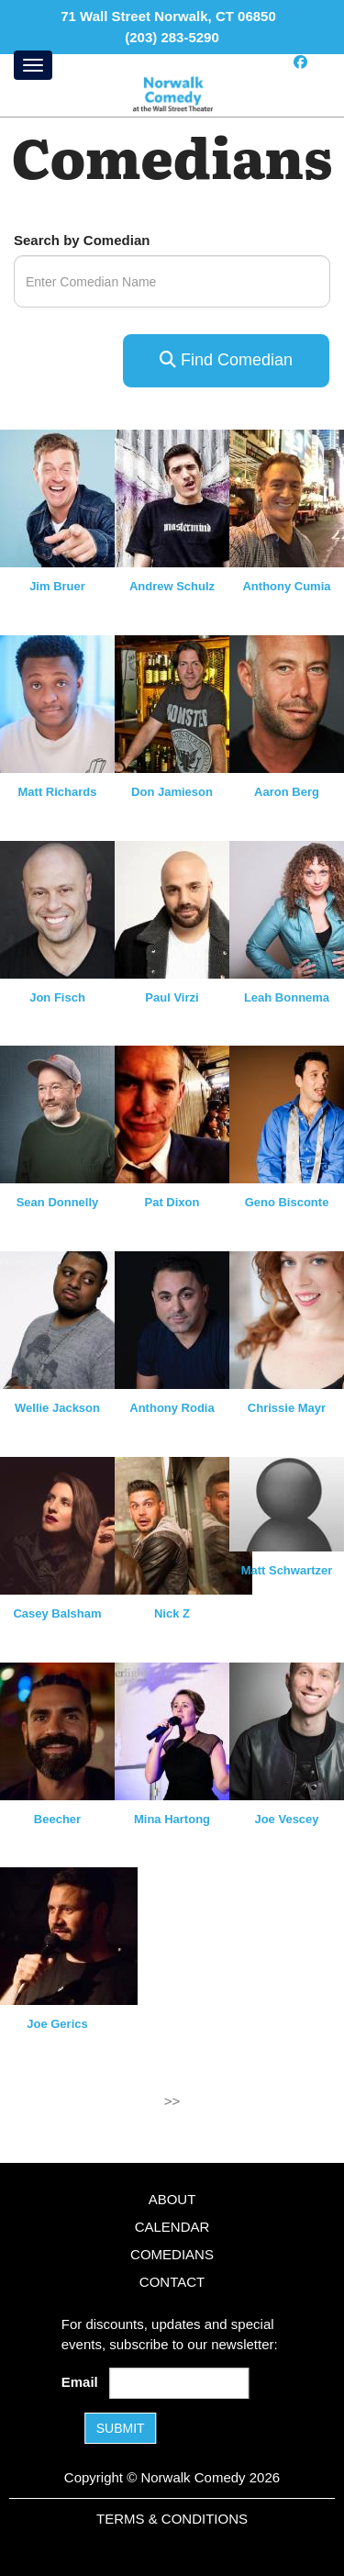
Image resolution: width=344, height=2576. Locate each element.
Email (83, 2382)
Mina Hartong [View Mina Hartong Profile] (172, 1819)
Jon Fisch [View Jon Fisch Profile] (57, 997)
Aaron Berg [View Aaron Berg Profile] (286, 792)
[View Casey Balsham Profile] (69, 1524)
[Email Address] (179, 2383)
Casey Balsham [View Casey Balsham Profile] (57, 1613)
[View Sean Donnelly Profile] (69, 1113)
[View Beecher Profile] (69, 1729)
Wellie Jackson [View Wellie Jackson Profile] (57, 1408)
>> (172, 2101)
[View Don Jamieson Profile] (183, 703)
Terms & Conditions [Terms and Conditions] (172, 2518)
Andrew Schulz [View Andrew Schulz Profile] (172, 586)
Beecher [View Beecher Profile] (57, 1819)
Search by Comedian (82, 240)
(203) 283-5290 (172, 37)
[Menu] (33, 65)
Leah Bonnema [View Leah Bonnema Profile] (286, 997)
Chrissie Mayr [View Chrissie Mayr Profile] (287, 1408)
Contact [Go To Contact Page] (172, 2282)
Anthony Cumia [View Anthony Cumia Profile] (286, 586)
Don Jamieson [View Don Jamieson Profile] (172, 792)
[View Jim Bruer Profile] (69, 497)
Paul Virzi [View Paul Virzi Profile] (171, 997)
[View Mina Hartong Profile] (183, 1729)
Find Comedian (226, 360)
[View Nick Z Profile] (183, 1524)
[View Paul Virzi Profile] (183, 907)
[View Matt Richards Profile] (69, 703)
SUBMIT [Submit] (120, 2428)
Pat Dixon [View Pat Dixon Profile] (172, 1202)
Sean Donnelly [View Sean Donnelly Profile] (58, 1202)
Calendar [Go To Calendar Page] (172, 2226)
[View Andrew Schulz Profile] (183, 497)
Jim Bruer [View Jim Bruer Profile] (57, 586)
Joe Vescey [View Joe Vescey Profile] (286, 1819)
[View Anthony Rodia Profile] (183, 1319)
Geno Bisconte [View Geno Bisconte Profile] (287, 1202)
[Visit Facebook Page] (300, 62)
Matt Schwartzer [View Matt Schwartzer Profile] (287, 1570)
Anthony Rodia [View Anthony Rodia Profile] (171, 1408)
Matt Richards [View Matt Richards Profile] (57, 792)
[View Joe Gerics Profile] (69, 1935)
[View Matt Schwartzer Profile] (286, 1504)
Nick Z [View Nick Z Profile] (172, 1613)
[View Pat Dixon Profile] (183, 1113)
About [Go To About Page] (172, 2199)
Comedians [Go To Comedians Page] (172, 2254)
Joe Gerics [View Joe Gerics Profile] (57, 2024)
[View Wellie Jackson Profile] (69, 1319)
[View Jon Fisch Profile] (69, 907)
